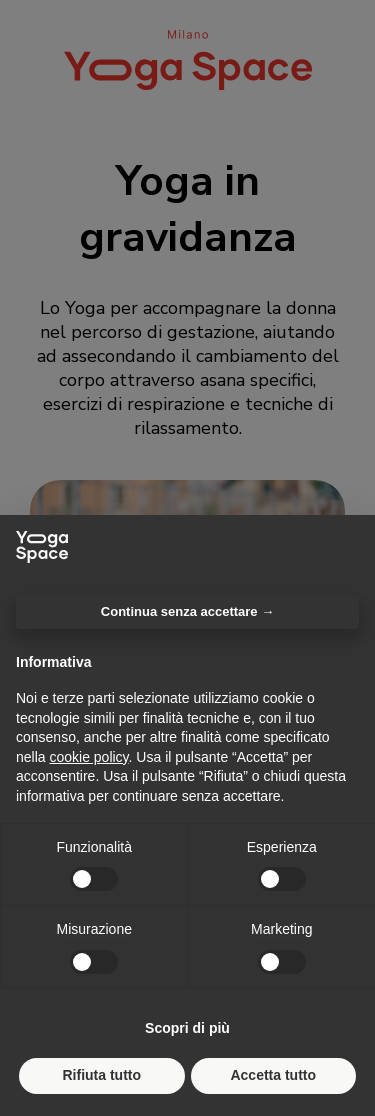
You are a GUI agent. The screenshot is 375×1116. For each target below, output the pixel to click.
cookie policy (88, 757)
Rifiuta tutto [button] (101, 1075)
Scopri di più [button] (187, 1028)
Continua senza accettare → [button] (187, 611)
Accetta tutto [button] (273, 1075)
